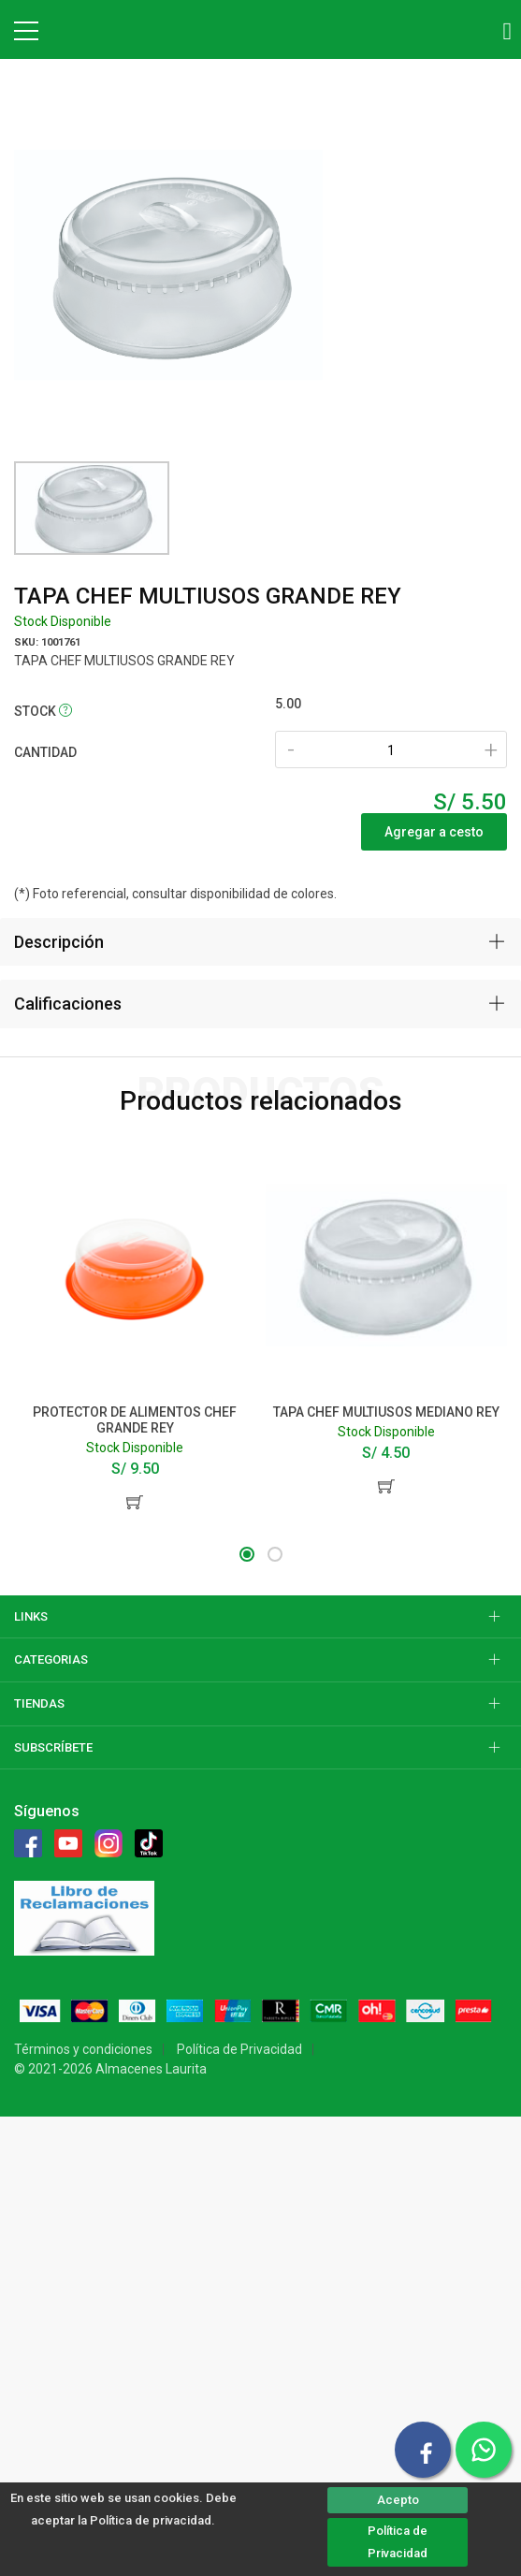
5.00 (288, 703)
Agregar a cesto (434, 831)
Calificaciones (68, 1003)
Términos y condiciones (83, 2049)
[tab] (260, 942)
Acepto (398, 2500)
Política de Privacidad (397, 2542)
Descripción (59, 942)
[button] (247, 1554)
